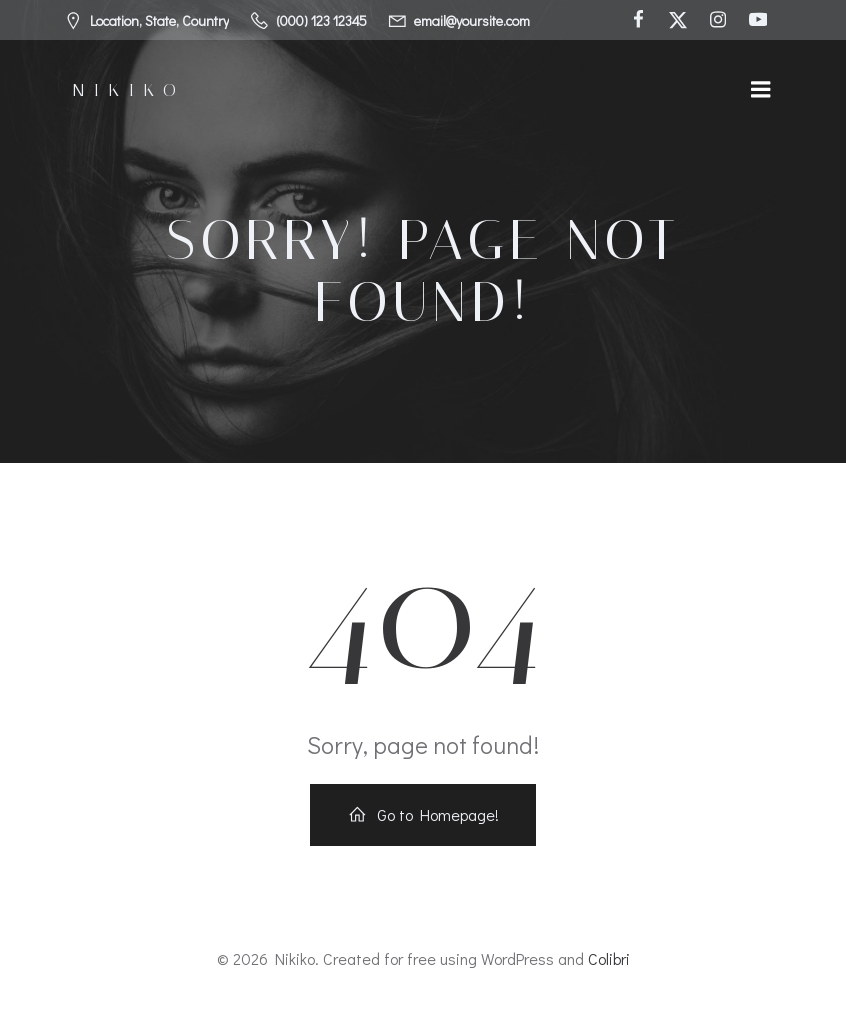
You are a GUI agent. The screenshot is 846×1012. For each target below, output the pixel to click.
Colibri (609, 958)
